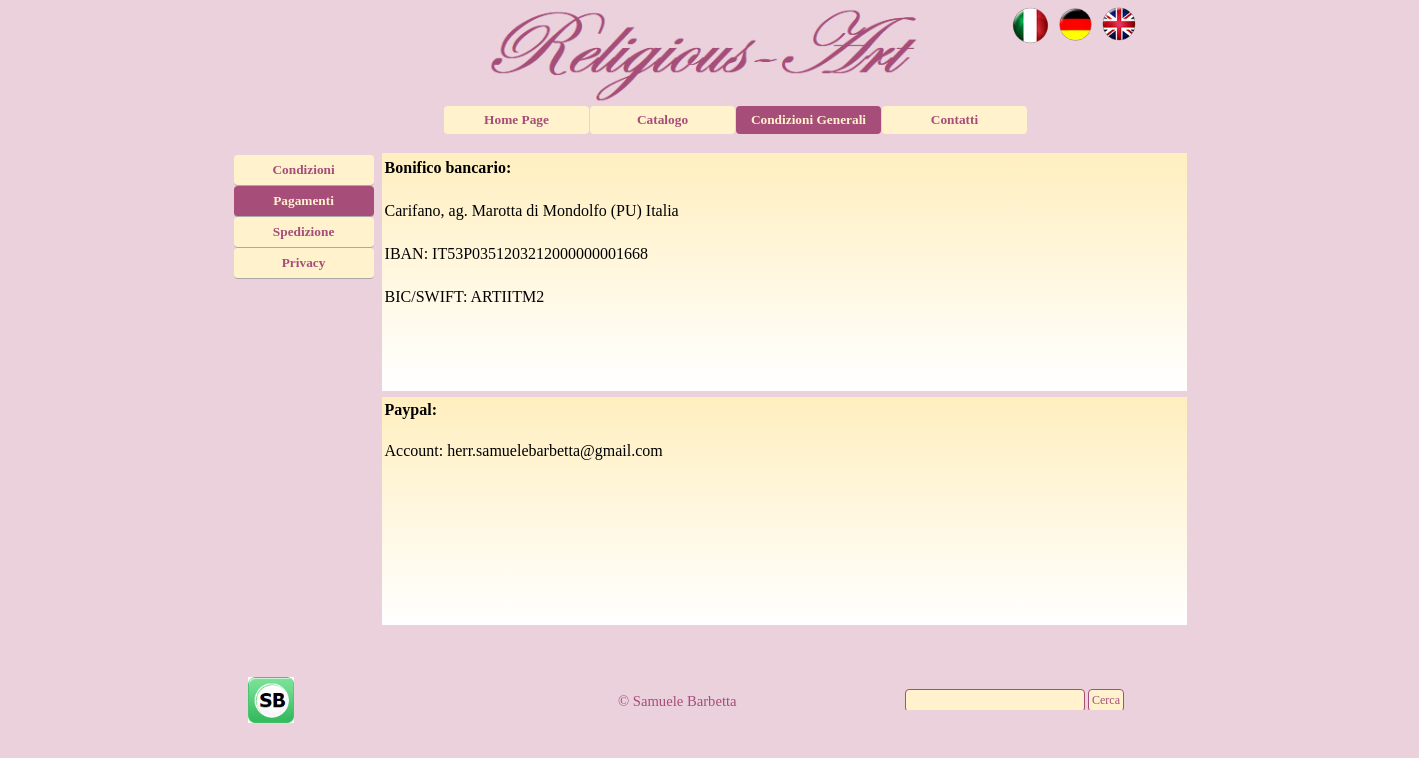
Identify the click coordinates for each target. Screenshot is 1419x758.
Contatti (954, 119)
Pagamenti (303, 200)
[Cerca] (995, 700)
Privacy (304, 262)
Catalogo (662, 119)
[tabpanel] (785, 272)
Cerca (1106, 700)
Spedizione (303, 231)
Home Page (516, 119)
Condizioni (303, 169)
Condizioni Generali (808, 119)
